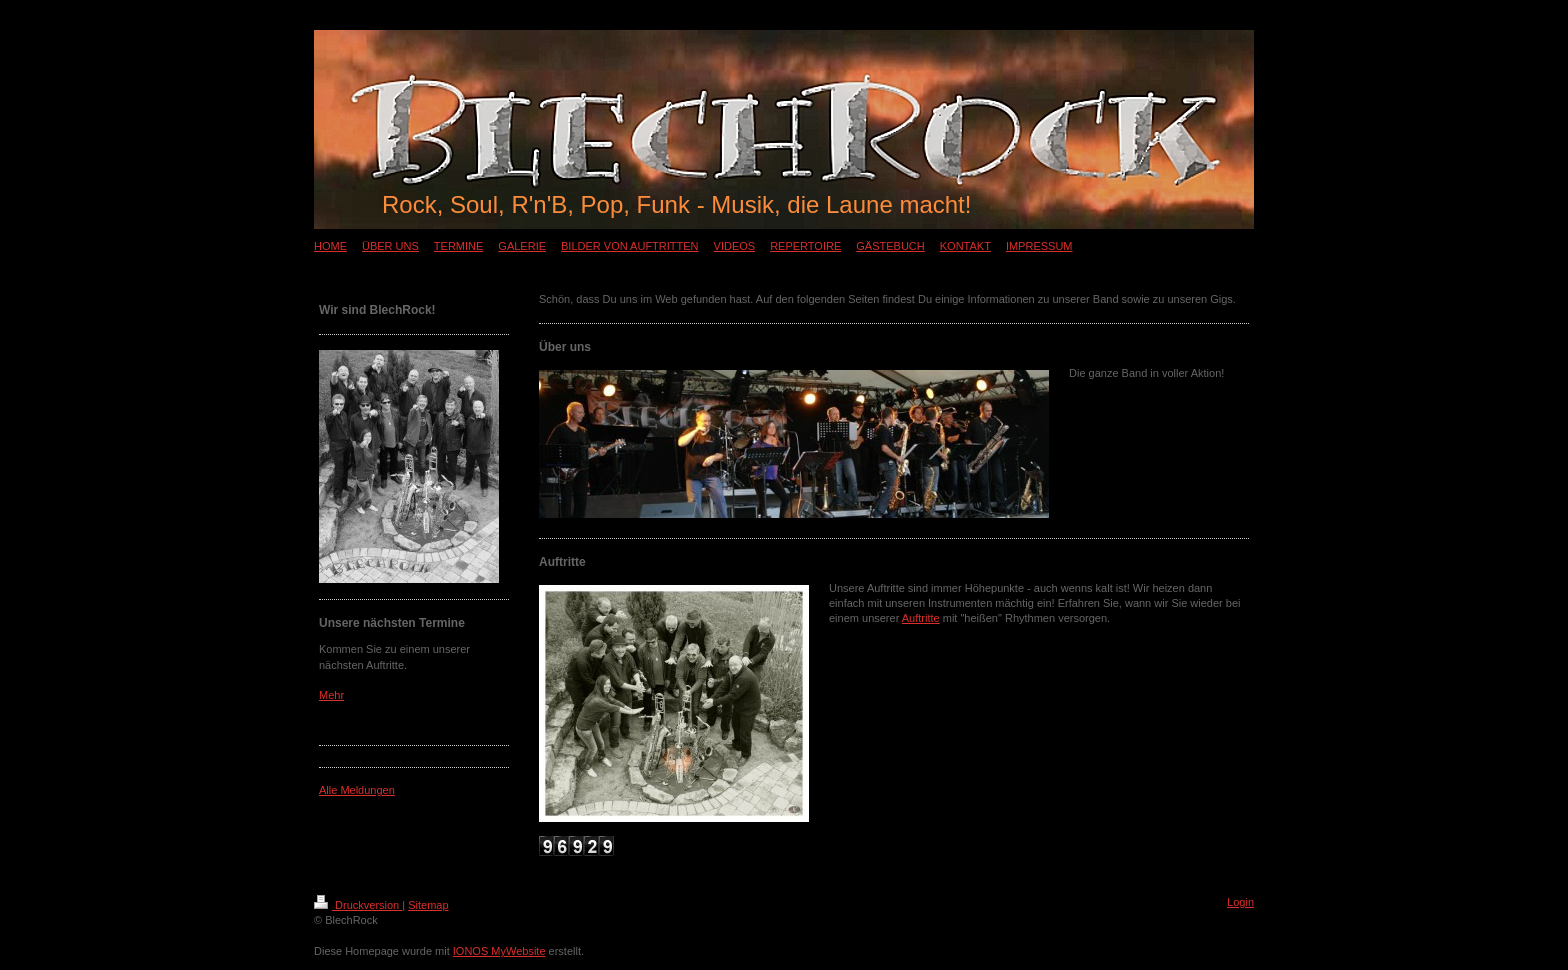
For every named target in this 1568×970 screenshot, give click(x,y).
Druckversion (358, 905)
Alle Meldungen (357, 790)
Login (1240, 902)
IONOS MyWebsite (499, 951)
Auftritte (921, 618)
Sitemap (428, 905)
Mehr (331, 695)
